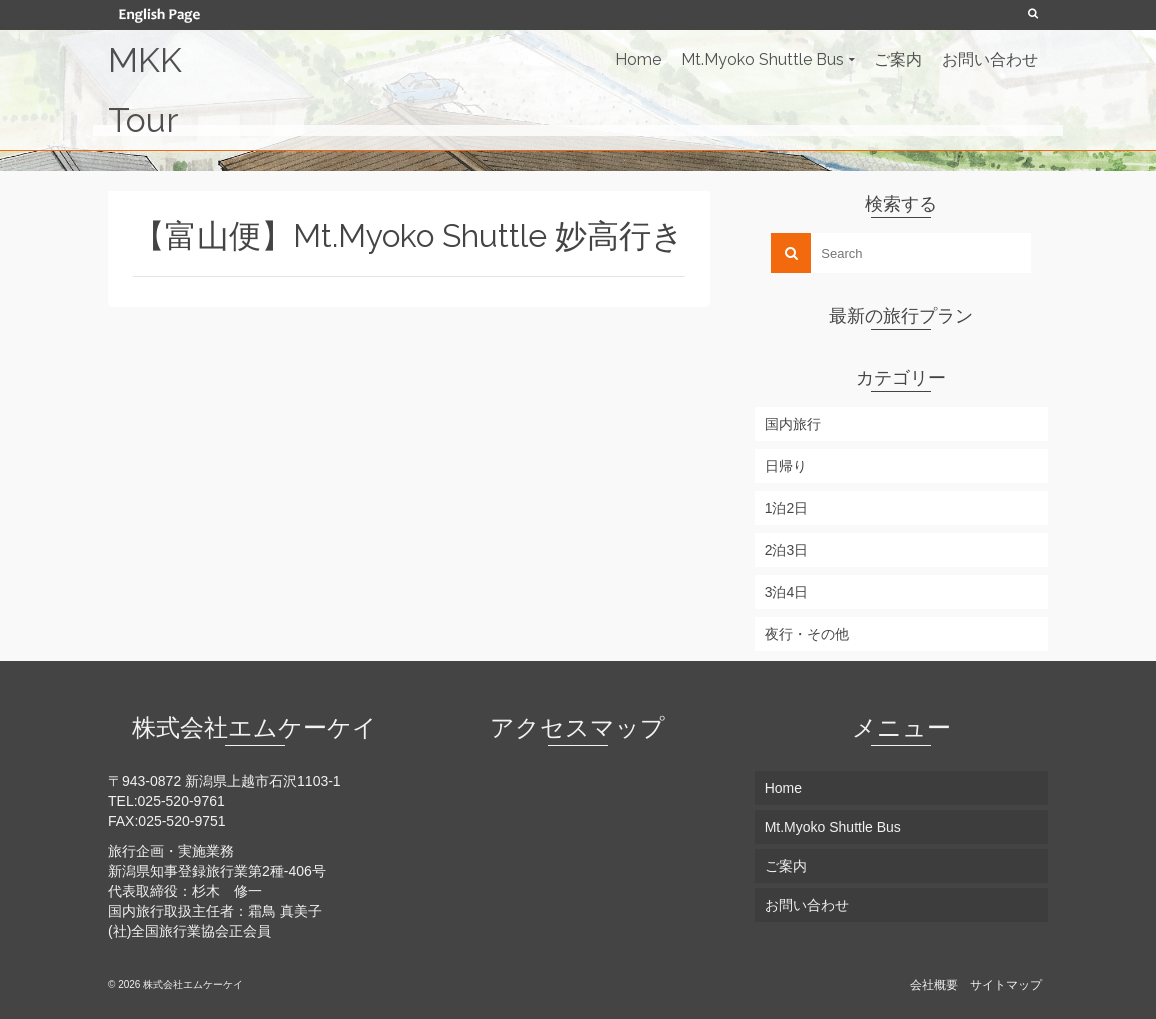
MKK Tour (145, 90)
